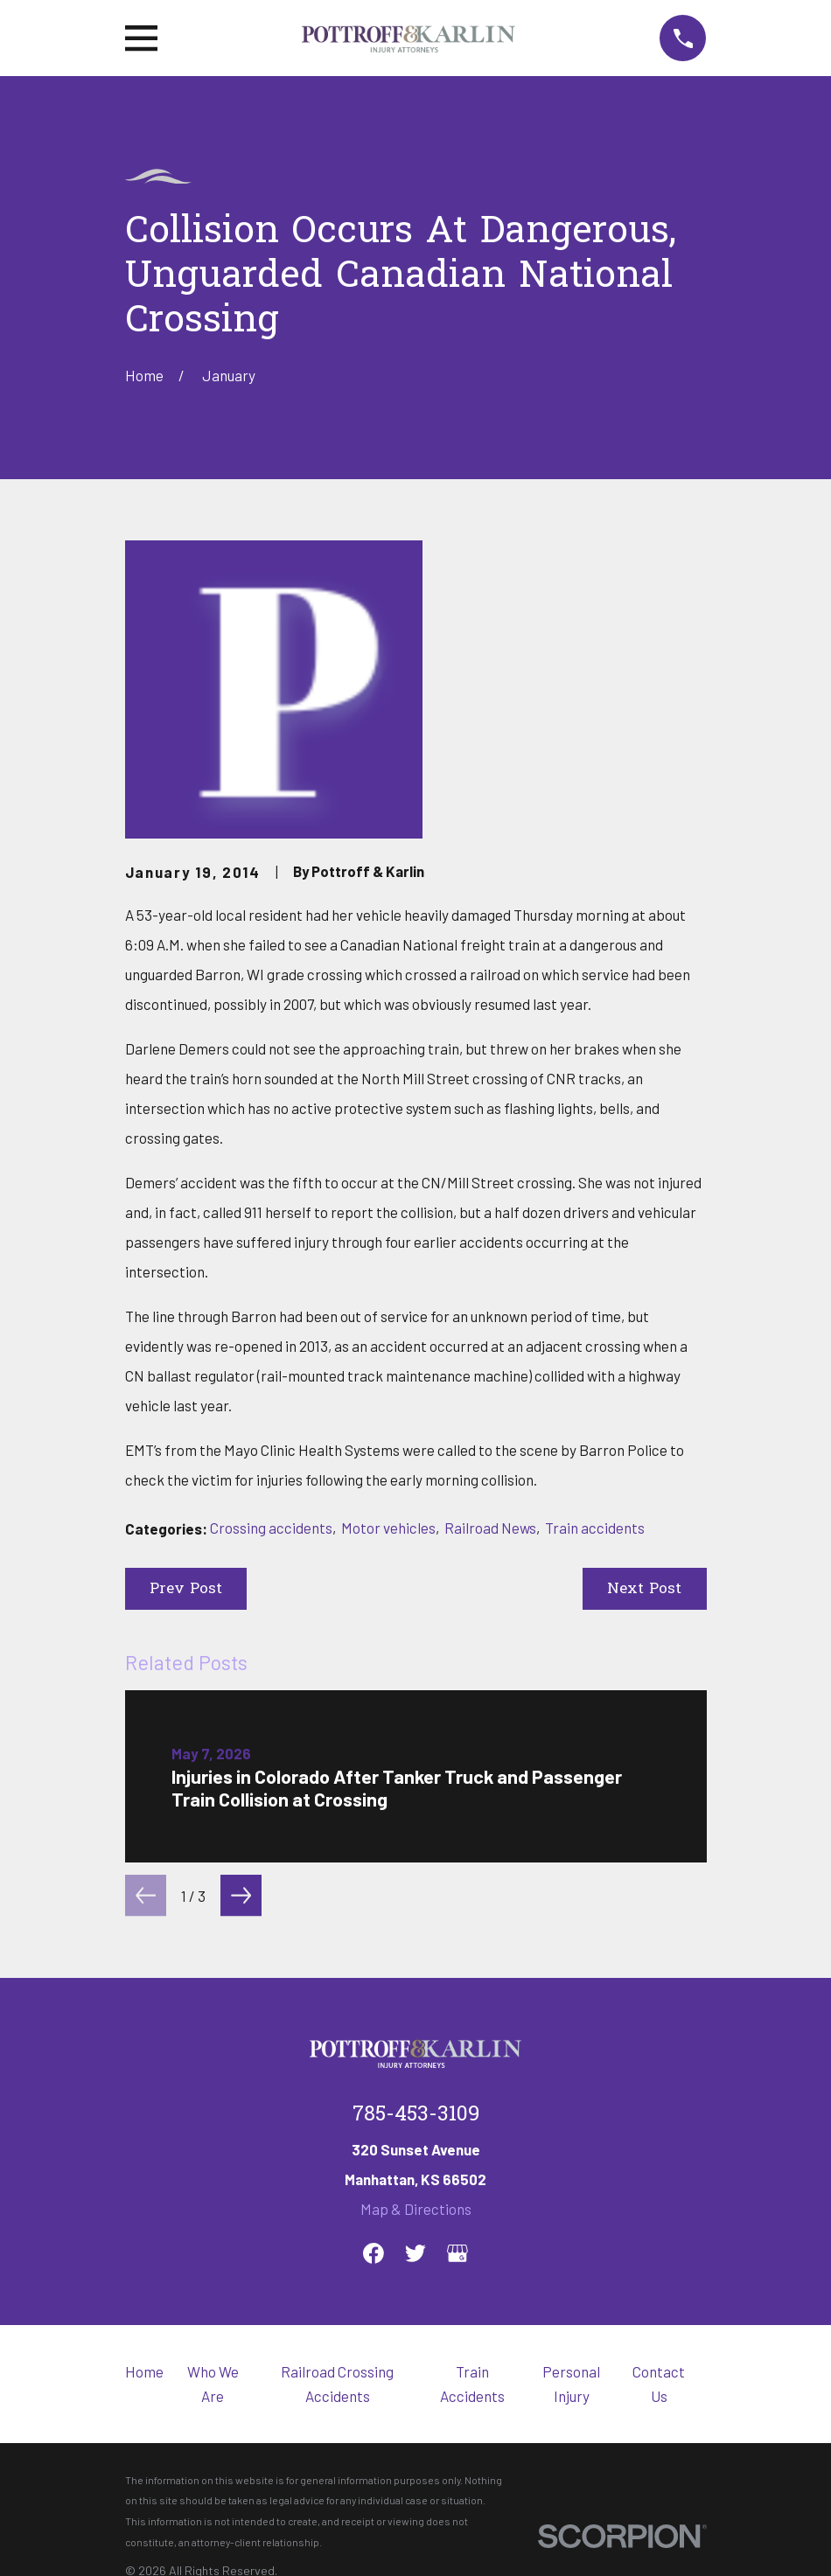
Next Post (644, 1589)
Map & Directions (415, 2208)
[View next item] (241, 1895)
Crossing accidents (271, 1527)
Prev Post (186, 1589)
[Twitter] (415, 2253)
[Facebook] (373, 2253)
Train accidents (595, 1527)
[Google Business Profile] (457, 2253)
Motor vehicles (388, 1527)
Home (144, 2371)
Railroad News (490, 1527)
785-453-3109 (416, 2115)
